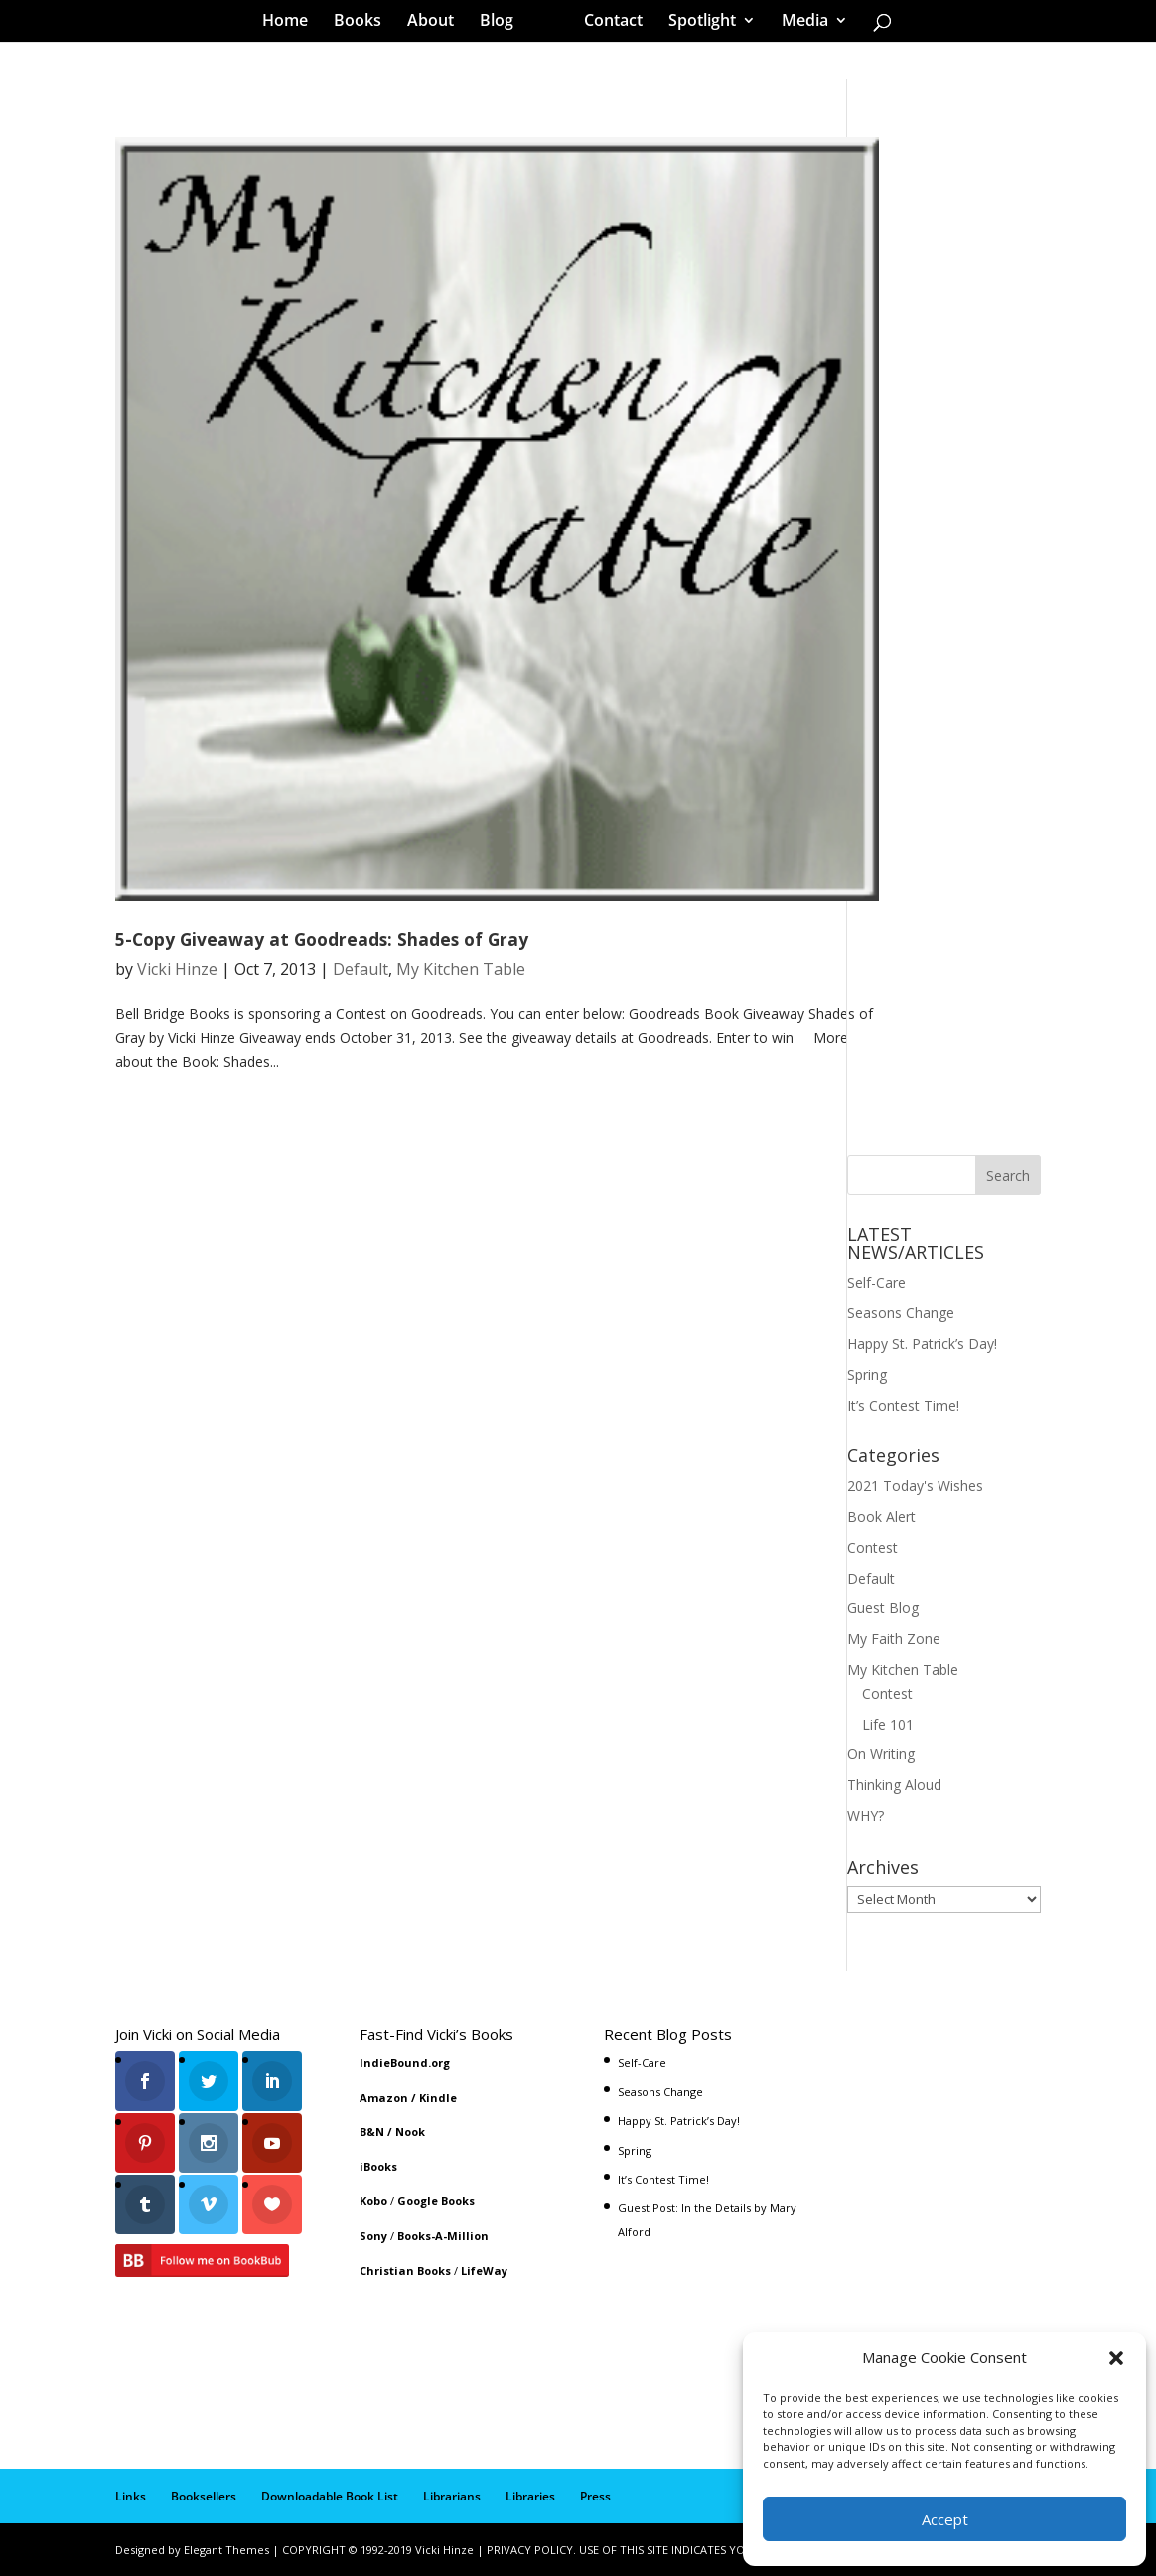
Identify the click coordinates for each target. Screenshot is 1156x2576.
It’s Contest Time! (903, 1405)
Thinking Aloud (894, 1784)
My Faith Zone (893, 1638)
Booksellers (203, 2496)
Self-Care (876, 1282)
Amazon (384, 2097)
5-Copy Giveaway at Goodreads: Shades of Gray (321, 939)
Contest (872, 1547)
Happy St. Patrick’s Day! (922, 1343)
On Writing (881, 1753)
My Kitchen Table (460, 969)
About (437, 24)
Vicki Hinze (177, 969)
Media (798, 24)
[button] (1116, 2358)
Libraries (530, 2496)
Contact (606, 24)
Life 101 (888, 1724)
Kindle (438, 2097)
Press (595, 2496)
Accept (945, 2519)
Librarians (452, 2496)
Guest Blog (883, 1607)
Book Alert (881, 1516)
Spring (867, 1374)
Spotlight (695, 24)
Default (360, 969)
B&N (372, 2131)
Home (292, 24)
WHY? (865, 1815)
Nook (410, 2131)
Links (130, 2496)
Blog (503, 24)
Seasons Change (900, 1312)
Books (364, 24)
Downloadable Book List (329, 2496)
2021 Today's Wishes (915, 1485)
